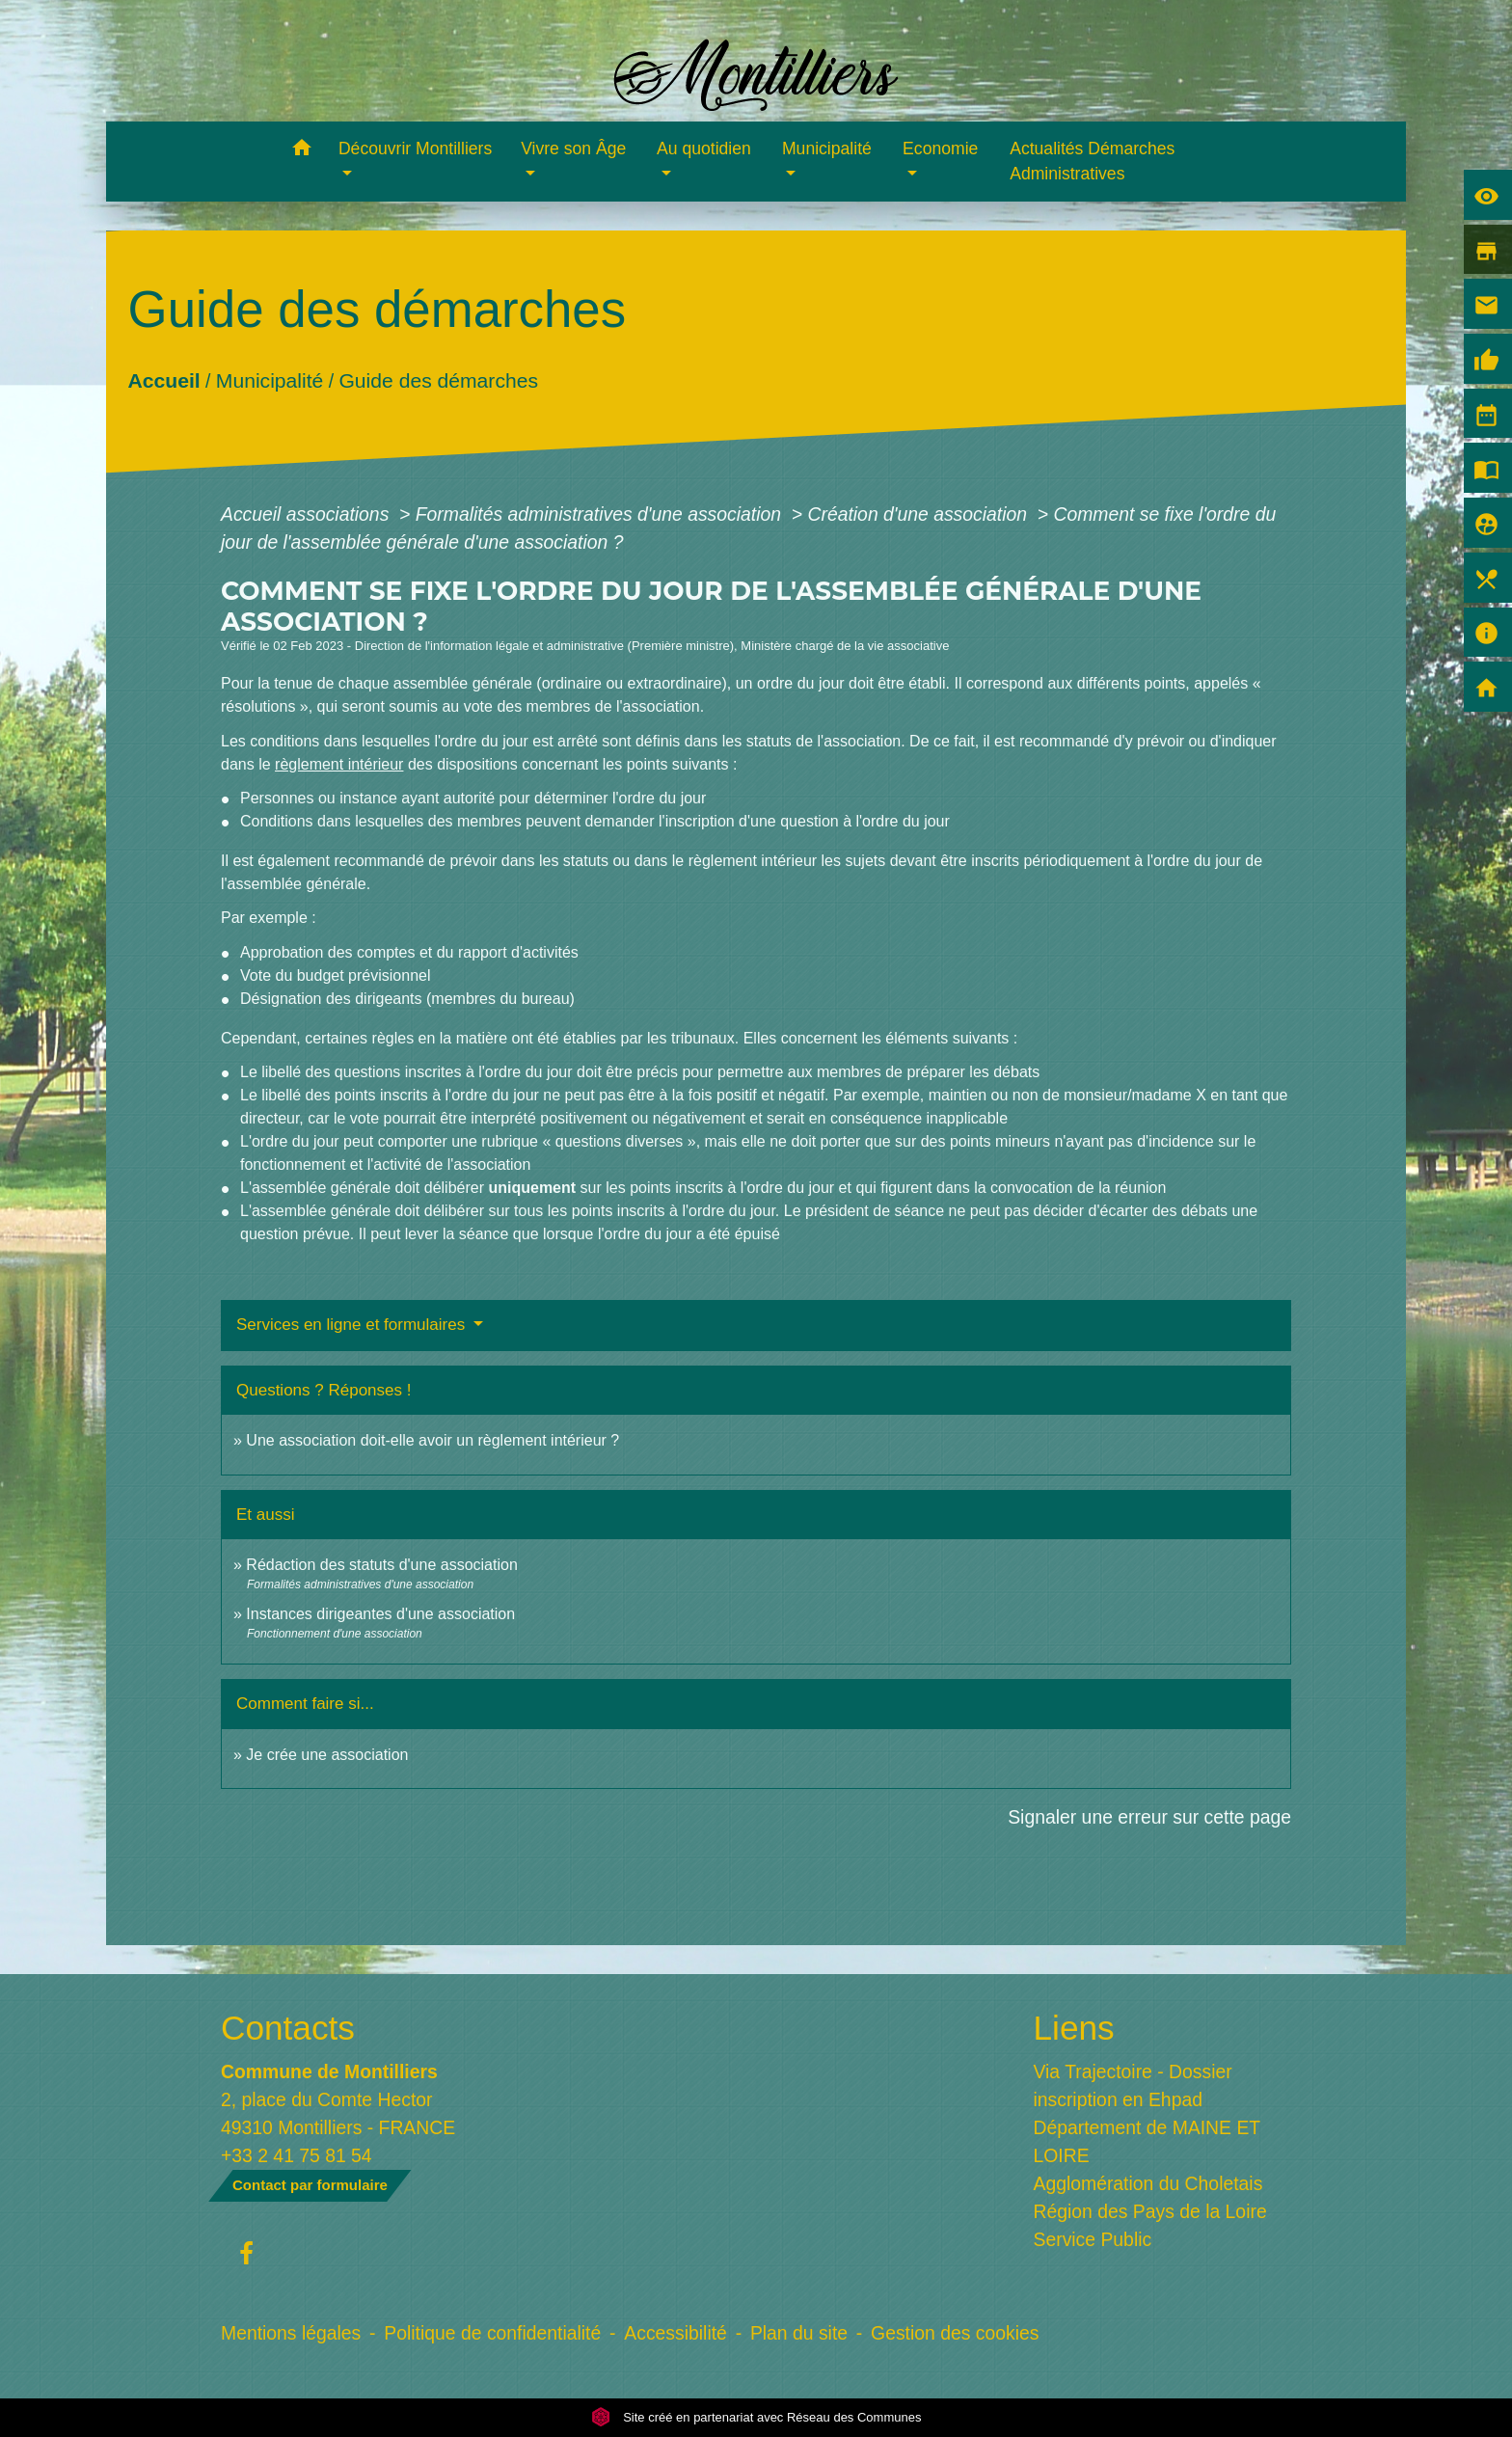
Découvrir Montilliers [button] (415, 148)
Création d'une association (919, 514)
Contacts (288, 2027)
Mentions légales (291, 2332)
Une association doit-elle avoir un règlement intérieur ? (432, 1440)
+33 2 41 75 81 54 (296, 2155)
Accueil (163, 379)
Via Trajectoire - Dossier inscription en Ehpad (1133, 2085)
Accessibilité (675, 2332)
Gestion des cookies (955, 2332)
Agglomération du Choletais (1148, 2183)
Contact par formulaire (310, 2185)
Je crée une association (327, 1755)
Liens (1074, 2027)
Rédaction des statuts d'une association (381, 1565)
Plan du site (799, 2332)
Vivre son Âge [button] (573, 148)
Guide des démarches (438, 379)
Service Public (1093, 2239)
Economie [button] (940, 148)
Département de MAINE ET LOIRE (1147, 2141)
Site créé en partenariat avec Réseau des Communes (756, 2417)
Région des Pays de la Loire (1150, 2211)
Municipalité (269, 379)
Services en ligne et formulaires (353, 1324)
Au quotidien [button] (704, 148)
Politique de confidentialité (492, 2332)
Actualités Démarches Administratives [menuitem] (1092, 161)
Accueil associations (307, 514)
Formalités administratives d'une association (601, 514)
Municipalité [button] (827, 148)
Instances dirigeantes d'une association (380, 1614)
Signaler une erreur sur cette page (1149, 1817)
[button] (301, 151)
